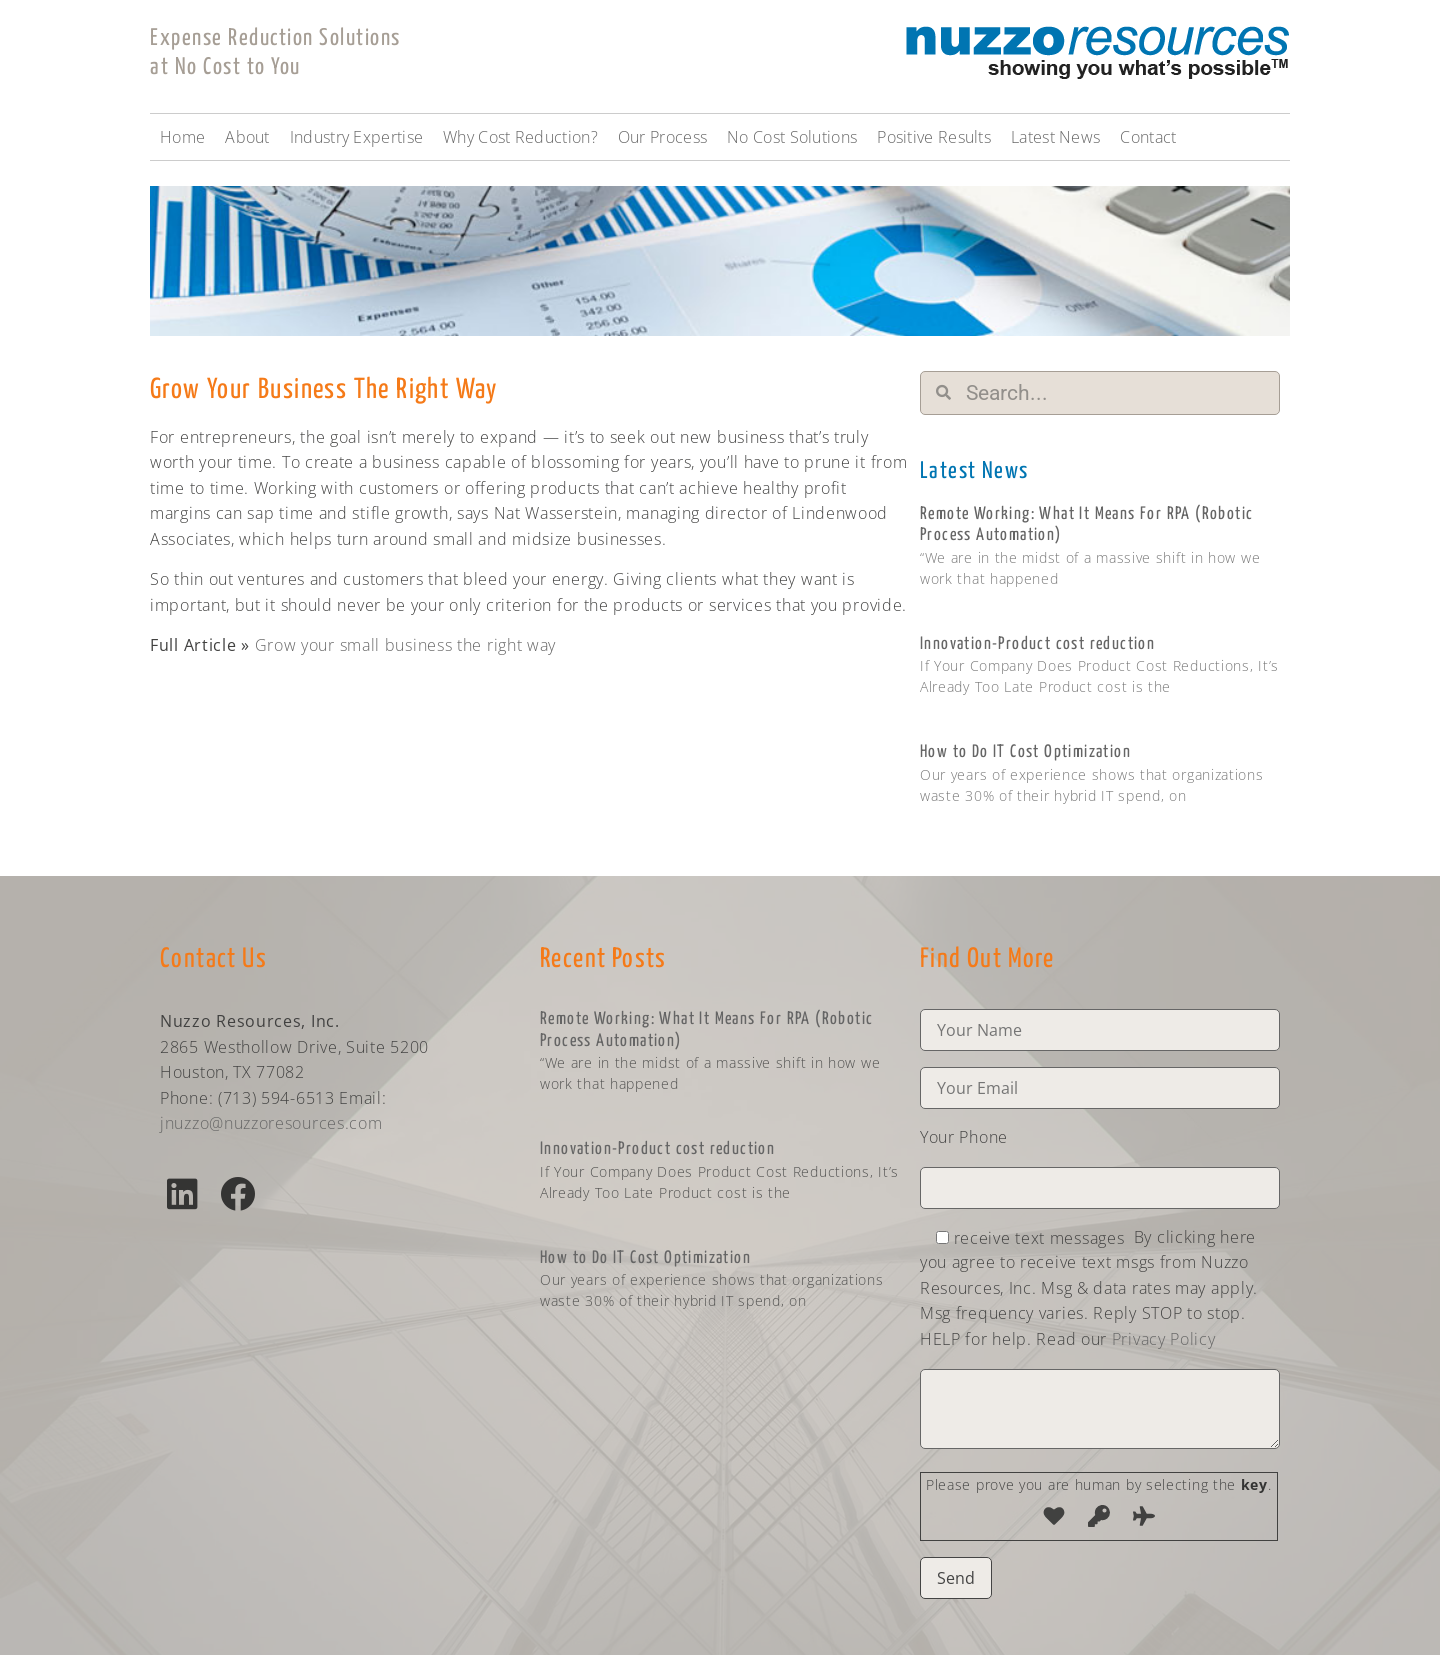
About (247, 137)
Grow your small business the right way (406, 645)
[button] (182, 1193)
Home (182, 137)
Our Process (662, 137)
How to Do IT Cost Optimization (1025, 752)
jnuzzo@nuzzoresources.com (271, 1123)
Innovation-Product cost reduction (1037, 644)
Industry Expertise (356, 137)
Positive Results (934, 137)
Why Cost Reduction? (520, 137)
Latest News (1055, 137)
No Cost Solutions (792, 137)
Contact (1148, 137)
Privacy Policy (1164, 1339)
